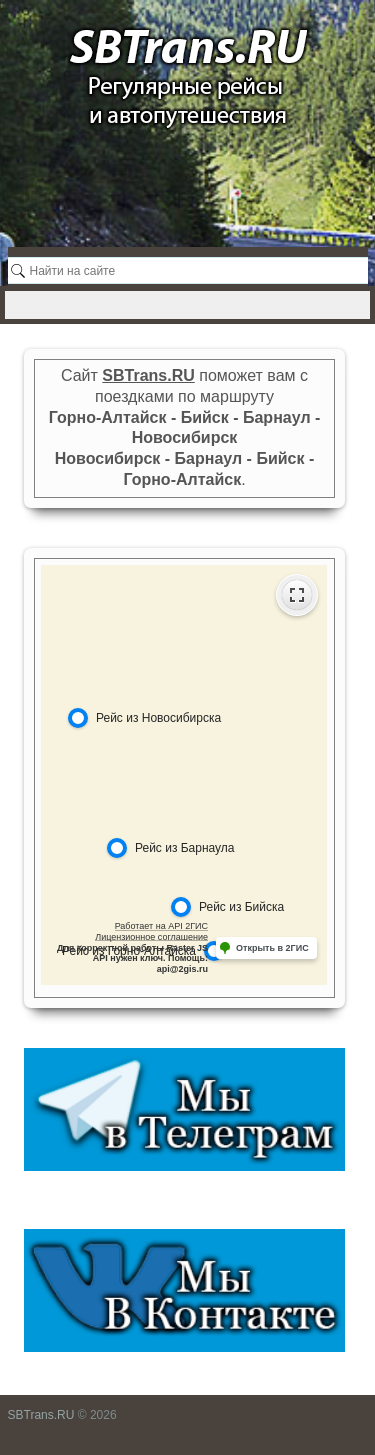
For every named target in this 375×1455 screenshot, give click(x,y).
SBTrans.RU (41, 1415)
